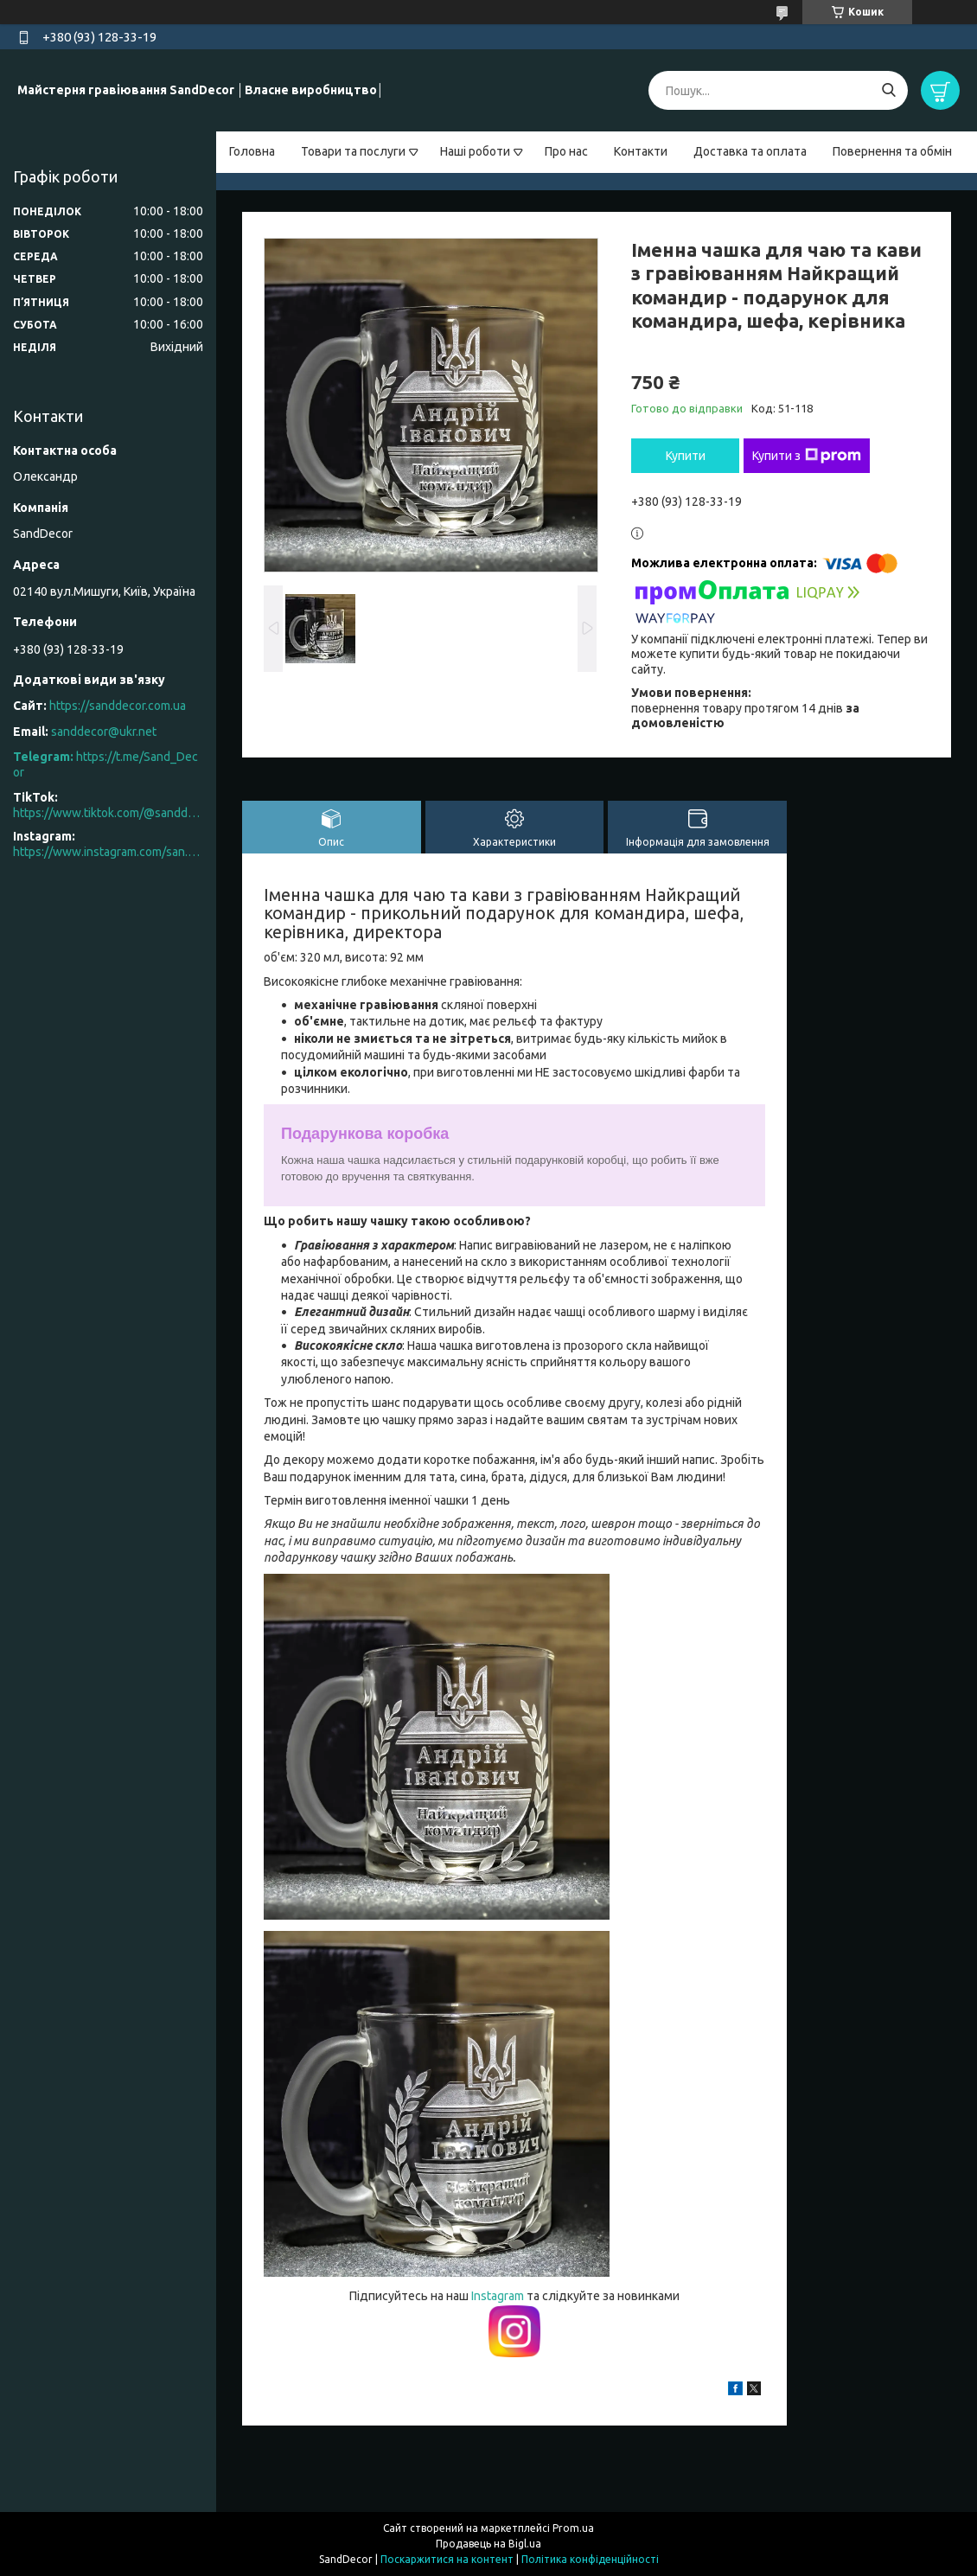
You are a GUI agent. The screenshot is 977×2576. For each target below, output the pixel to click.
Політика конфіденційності (590, 2559)
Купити (686, 456)
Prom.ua (573, 2528)
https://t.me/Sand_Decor (105, 764)
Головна (252, 151)
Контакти (640, 151)
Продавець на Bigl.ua (488, 2543)
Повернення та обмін (892, 151)
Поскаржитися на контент (447, 2559)
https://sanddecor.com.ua (117, 706)
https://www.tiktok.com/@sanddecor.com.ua (108, 813)
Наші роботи (475, 151)
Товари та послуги (353, 151)
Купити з (806, 455)
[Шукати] (888, 90)
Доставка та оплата (750, 151)
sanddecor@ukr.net (103, 731)
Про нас (566, 151)
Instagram (499, 2296)
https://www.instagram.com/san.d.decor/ (108, 852)
